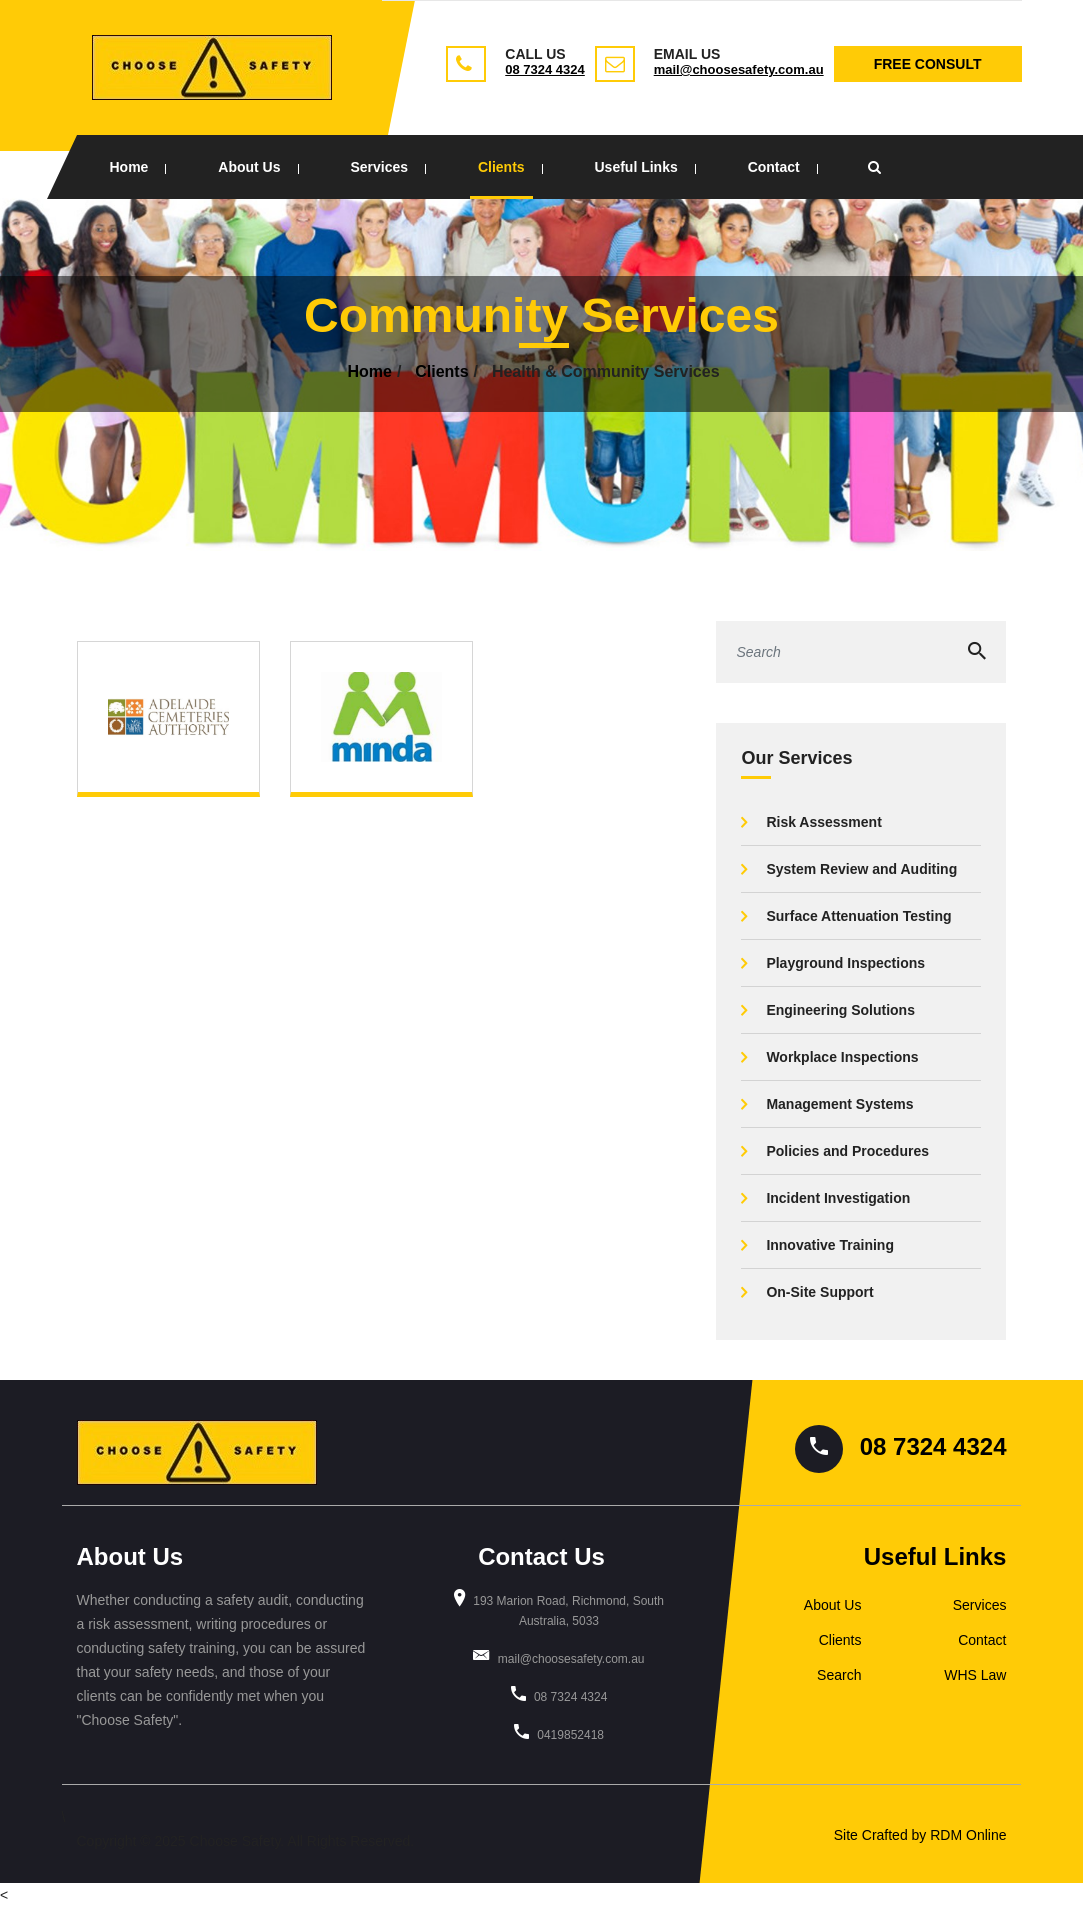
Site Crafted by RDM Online (920, 1835)
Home (129, 167)
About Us (249, 167)
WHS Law (975, 1675)
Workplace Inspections (842, 1057)
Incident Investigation (838, 1198)
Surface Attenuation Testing (858, 916)
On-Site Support (819, 1292)
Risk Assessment (823, 822)
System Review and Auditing (861, 869)
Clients (501, 167)
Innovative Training (830, 1245)
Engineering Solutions (840, 1010)
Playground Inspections (845, 963)
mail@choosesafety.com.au (739, 69)
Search (839, 1675)
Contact (774, 167)
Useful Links (635, 167)
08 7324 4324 (545, 69)
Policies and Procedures (847, 1151)
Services (379, 167)
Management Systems (839, 1104)
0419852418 (570, 1735)
